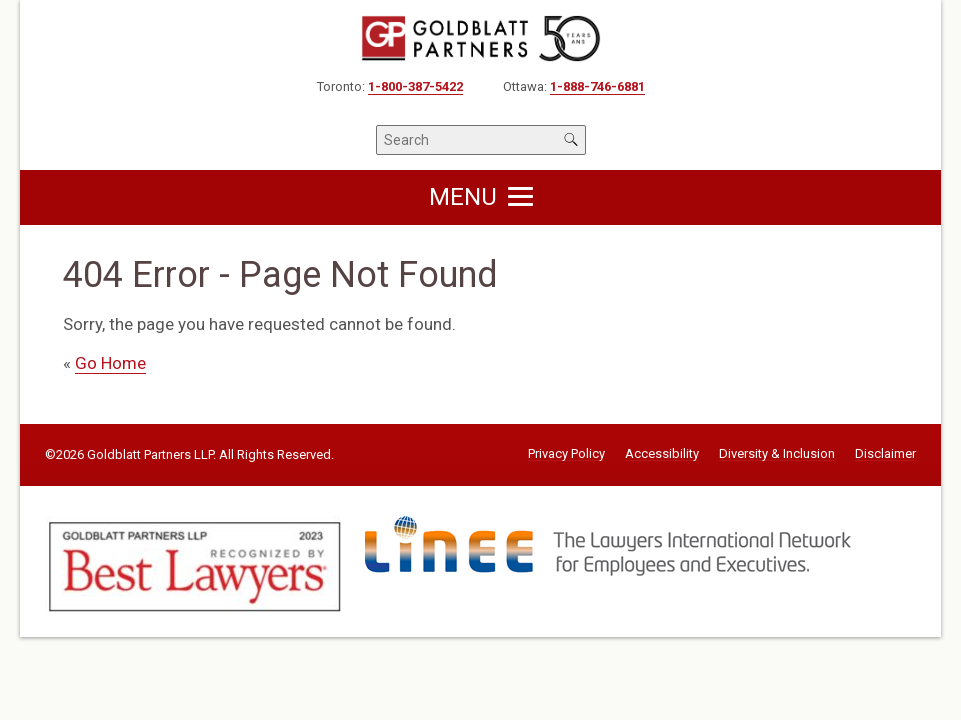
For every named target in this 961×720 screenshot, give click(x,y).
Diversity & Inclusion (777, 454)
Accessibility (662, 454)
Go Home (110, 363)
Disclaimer (885, 454)
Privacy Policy (566, 454)
